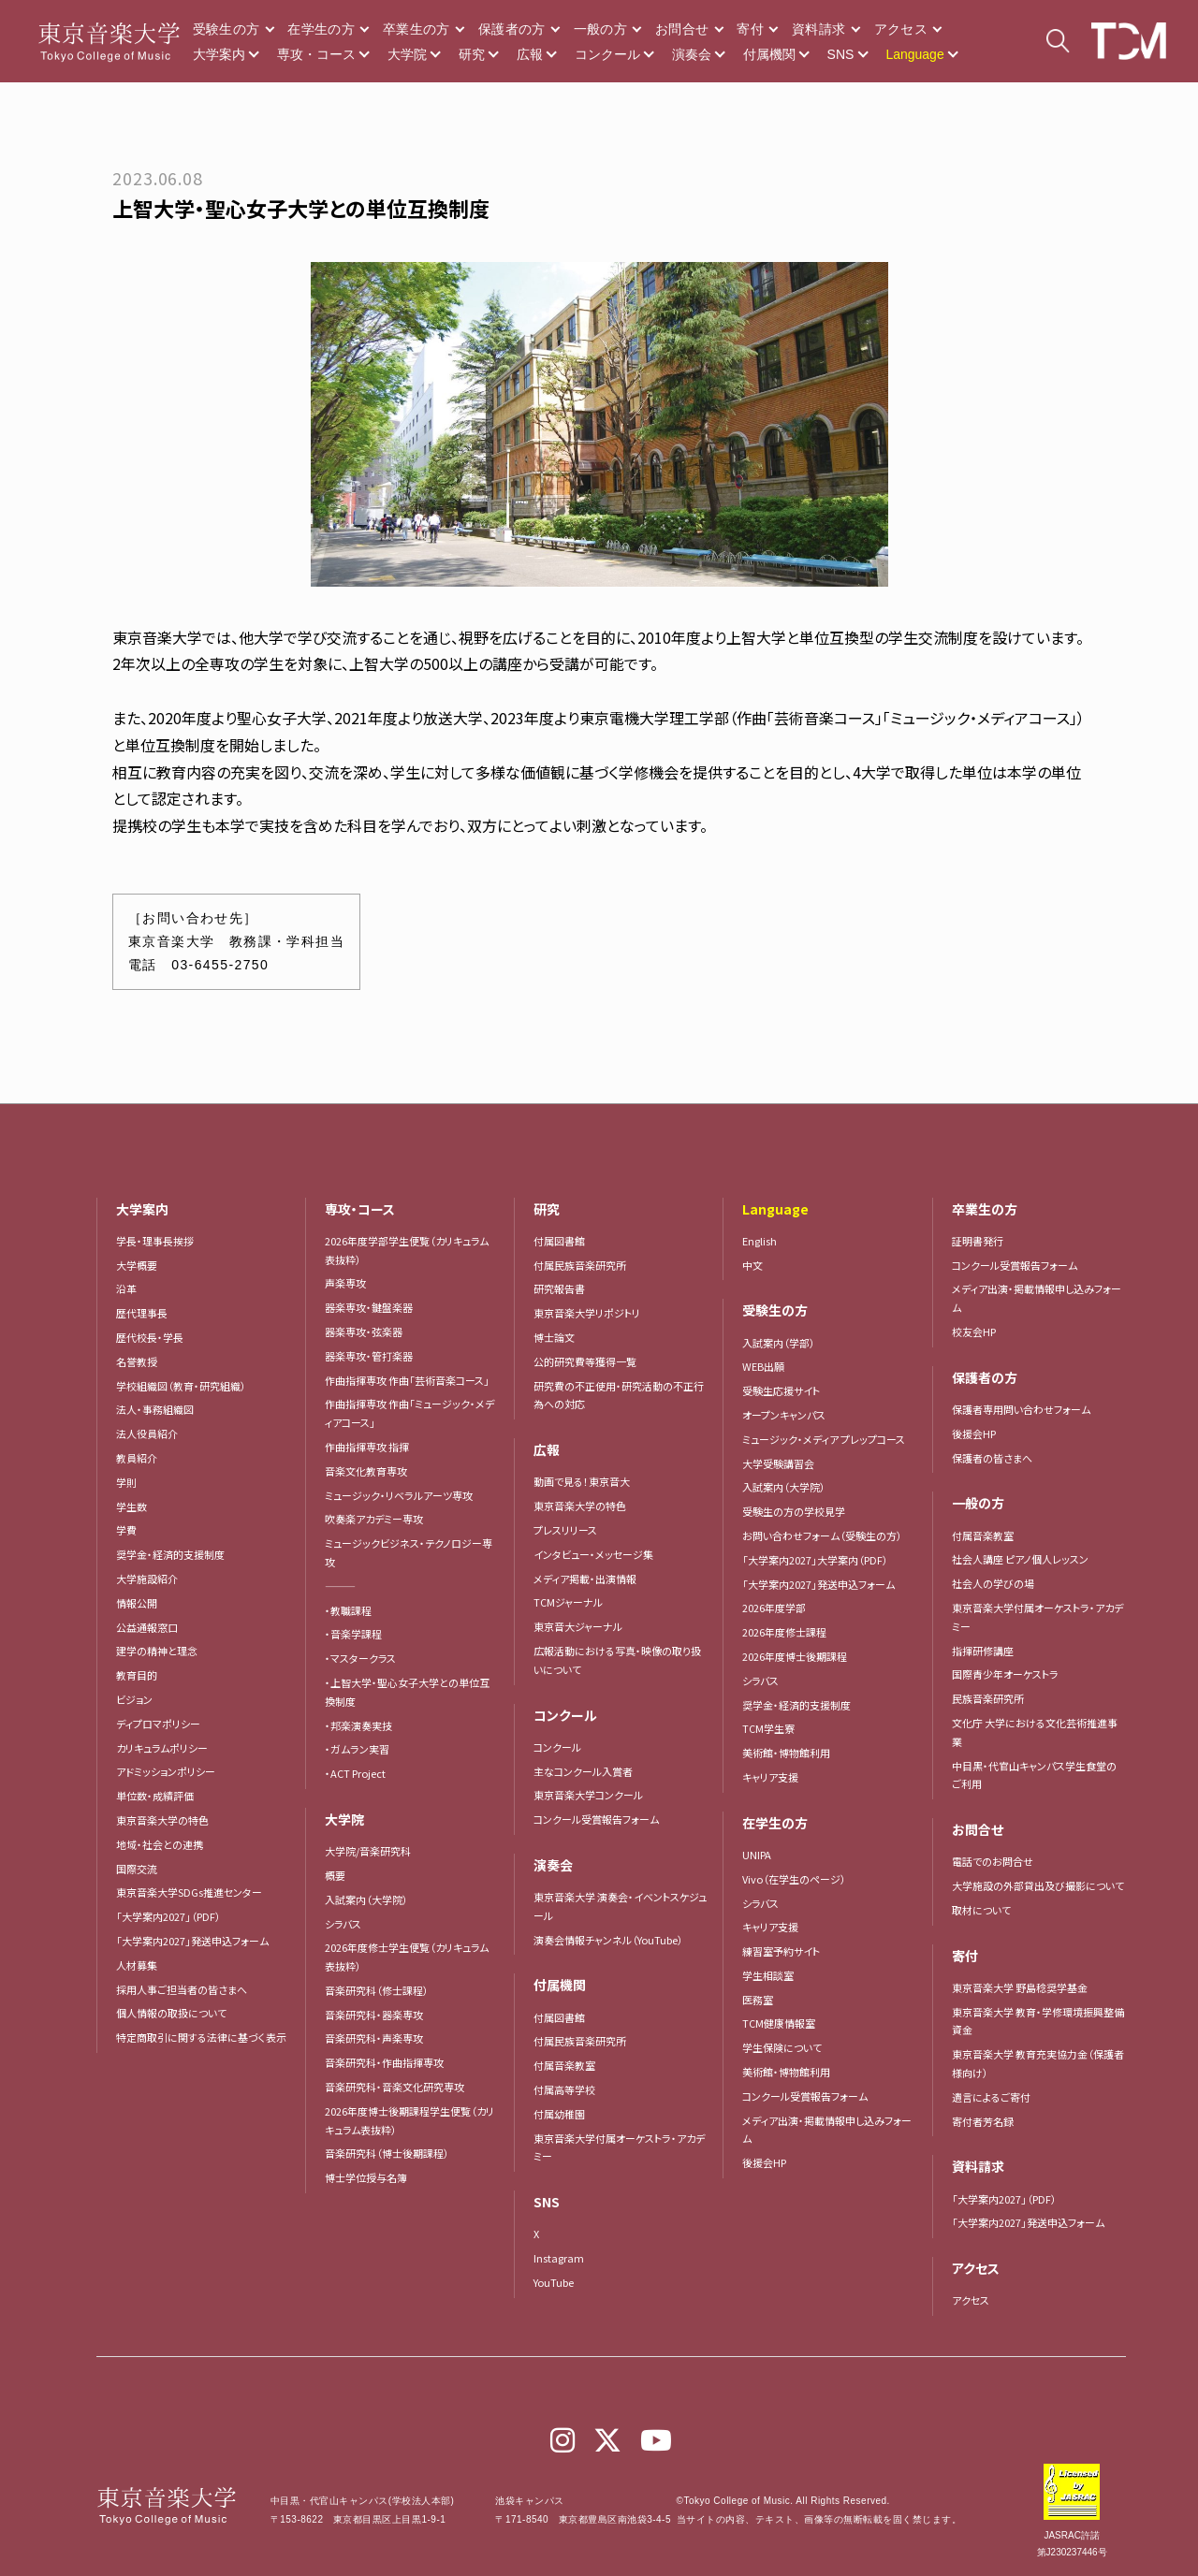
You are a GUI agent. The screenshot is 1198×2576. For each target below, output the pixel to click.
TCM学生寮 (768, 1728)
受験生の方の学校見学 (793, 1511)
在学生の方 (321, 29)
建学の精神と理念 (156, 1650)
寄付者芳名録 (983, 2121)
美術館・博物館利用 (786, 1752)
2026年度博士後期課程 (794, 1656)
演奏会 (691, 54)
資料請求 (818, 29)
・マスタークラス (360, 1658)
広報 (530, 54)
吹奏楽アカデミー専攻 (374, 1518)
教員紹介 (136, 1457)
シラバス (343, 1923)
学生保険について (782, 2047)
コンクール (607, 54)
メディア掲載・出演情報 (584, 1578)
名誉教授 (136, 1361)
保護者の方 (512, 29)
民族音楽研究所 (988, 1698)
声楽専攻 (345, 1282)
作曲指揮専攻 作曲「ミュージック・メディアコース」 (409, 1413)
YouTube (553, 2282)
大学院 (407, 54)
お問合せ (682, 29)
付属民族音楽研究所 (579, 1265)
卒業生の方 (416, 29)
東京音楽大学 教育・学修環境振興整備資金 (1038, 2021)
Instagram (558, 2257)
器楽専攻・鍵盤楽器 (374, 1307)
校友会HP (974, 1331)
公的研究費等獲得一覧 (584, 1361)
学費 (126, 1529)
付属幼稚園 (559, 2113)
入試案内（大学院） (366, 1899)
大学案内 (219, 54)
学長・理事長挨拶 (155, 1240)
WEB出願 (763, 1366)
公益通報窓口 (147, 1627)
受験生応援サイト (781, 1390)
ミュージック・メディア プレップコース (823, 1439)
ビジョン (134, 1699)
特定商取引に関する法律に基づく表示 (201, 2037)
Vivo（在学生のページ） (794, 1878)
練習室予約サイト (781, 1950)
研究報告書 (559, 1288)
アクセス (901, 29)
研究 (472, 54)
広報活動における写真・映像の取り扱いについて (617, 1660)
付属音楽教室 (564, 2065)
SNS (841, 54)
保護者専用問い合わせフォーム (1021, 1409)
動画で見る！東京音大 (581, 1481)
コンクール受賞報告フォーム (596, 1819)
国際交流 (136, 1868)
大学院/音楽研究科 (368, 1850)
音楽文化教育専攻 (366, 1470)
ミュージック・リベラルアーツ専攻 (399, 1495)
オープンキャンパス (783, 1414)
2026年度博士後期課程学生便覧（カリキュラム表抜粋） (409, 2120)
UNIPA (756, 1854)
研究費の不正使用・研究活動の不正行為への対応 (618, 1395)
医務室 (757, 1999)
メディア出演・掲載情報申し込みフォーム (827, 2130)
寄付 (750, 29)
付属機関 (769, 54)
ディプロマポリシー (158, 1723)
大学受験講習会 (778, 1463)
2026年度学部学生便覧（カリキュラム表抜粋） (407, 1250)
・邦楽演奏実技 (358, 1725)
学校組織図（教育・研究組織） (181, 1385)
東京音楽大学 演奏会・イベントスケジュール (620, 1906)
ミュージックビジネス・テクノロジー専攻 (408, 1552)
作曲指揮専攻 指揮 (367, 1446)
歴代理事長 (142, 1312)
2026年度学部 (774, 1607)
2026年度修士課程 (784, 1631)
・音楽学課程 (353, 1633)
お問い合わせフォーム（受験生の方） (822, 1535)
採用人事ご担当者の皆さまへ (181, 1989)
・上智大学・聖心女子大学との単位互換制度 (407, 1692)
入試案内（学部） (778, 1342)
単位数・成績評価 (155, 1795)
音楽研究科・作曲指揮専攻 (384, 2062)
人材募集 (136, 1964)
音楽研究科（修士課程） (377, 1990)
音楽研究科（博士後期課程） (387, 2153)
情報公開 (136, 1602)
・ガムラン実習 (357, 1748)
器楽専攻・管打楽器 (374, 1355)
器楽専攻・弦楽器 (369, 1331)
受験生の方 (226, 29)
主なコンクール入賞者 (583, 1771)
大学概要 (136, 1265)
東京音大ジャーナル (577, 1626)
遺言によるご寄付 (991, 2096)
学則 (126, 1482)
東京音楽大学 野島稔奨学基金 (1020, 1987)
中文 (752, 1265)
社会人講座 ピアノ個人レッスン (1020, 1558)
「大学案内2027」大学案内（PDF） (815, 1559)
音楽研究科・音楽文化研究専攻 (394, 2086)
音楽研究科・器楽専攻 (374, 2014)
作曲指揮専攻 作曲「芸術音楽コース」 (407, 1380)
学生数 (131, 1506)
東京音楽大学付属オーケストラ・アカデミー (619, 2147)
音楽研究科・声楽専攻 (374, 2037)
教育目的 (136, 1674)
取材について (981, 1909)
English (759, 1240)
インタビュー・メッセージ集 (598, 1554)
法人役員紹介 (147, 1433)
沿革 (126, 1288)
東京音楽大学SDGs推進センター (189, 1892)
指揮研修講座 (983, 1650)
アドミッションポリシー (165, 1771)
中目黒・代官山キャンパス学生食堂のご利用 (1034, 1775)
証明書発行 (977, 1240)
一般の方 (600, 29)
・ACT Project (355, 1773)
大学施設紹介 (147, 1578)
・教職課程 (348, 1610)
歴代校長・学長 (149, 1337)
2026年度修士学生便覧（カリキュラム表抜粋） (407, 1956)
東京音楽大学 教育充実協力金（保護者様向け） (1038, 2063)
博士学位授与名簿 (366, 2177)
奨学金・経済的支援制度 (170, 1554)
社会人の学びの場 (993, 1583)
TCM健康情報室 (778, 2023)
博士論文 (554, 1337)
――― (340, 1586)
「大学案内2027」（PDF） (168, 1916)
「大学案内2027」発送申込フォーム (192, 1940)
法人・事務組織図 (155, 1409)
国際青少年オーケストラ (1005, 1673)
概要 (335, 1875)
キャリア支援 (770, 1776)
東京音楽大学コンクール (588, 1794)
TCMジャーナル (568, 1601)
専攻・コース (316, 54)
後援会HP (764, 2162)
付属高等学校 (564, 2089)
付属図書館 (559, 1240)
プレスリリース (565, 1529)
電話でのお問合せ (992, 1861)
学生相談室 (768, 1975)
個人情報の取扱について (171, 2012)
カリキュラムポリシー (162, 1747)
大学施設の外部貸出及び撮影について (1038, 1885)
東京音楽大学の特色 (162, 1819)
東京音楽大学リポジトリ (586, 1312)
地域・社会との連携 (159, 1844)
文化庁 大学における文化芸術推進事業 (1035, 1732)
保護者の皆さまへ (992, 1457)
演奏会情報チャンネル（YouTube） (608, 1939)
